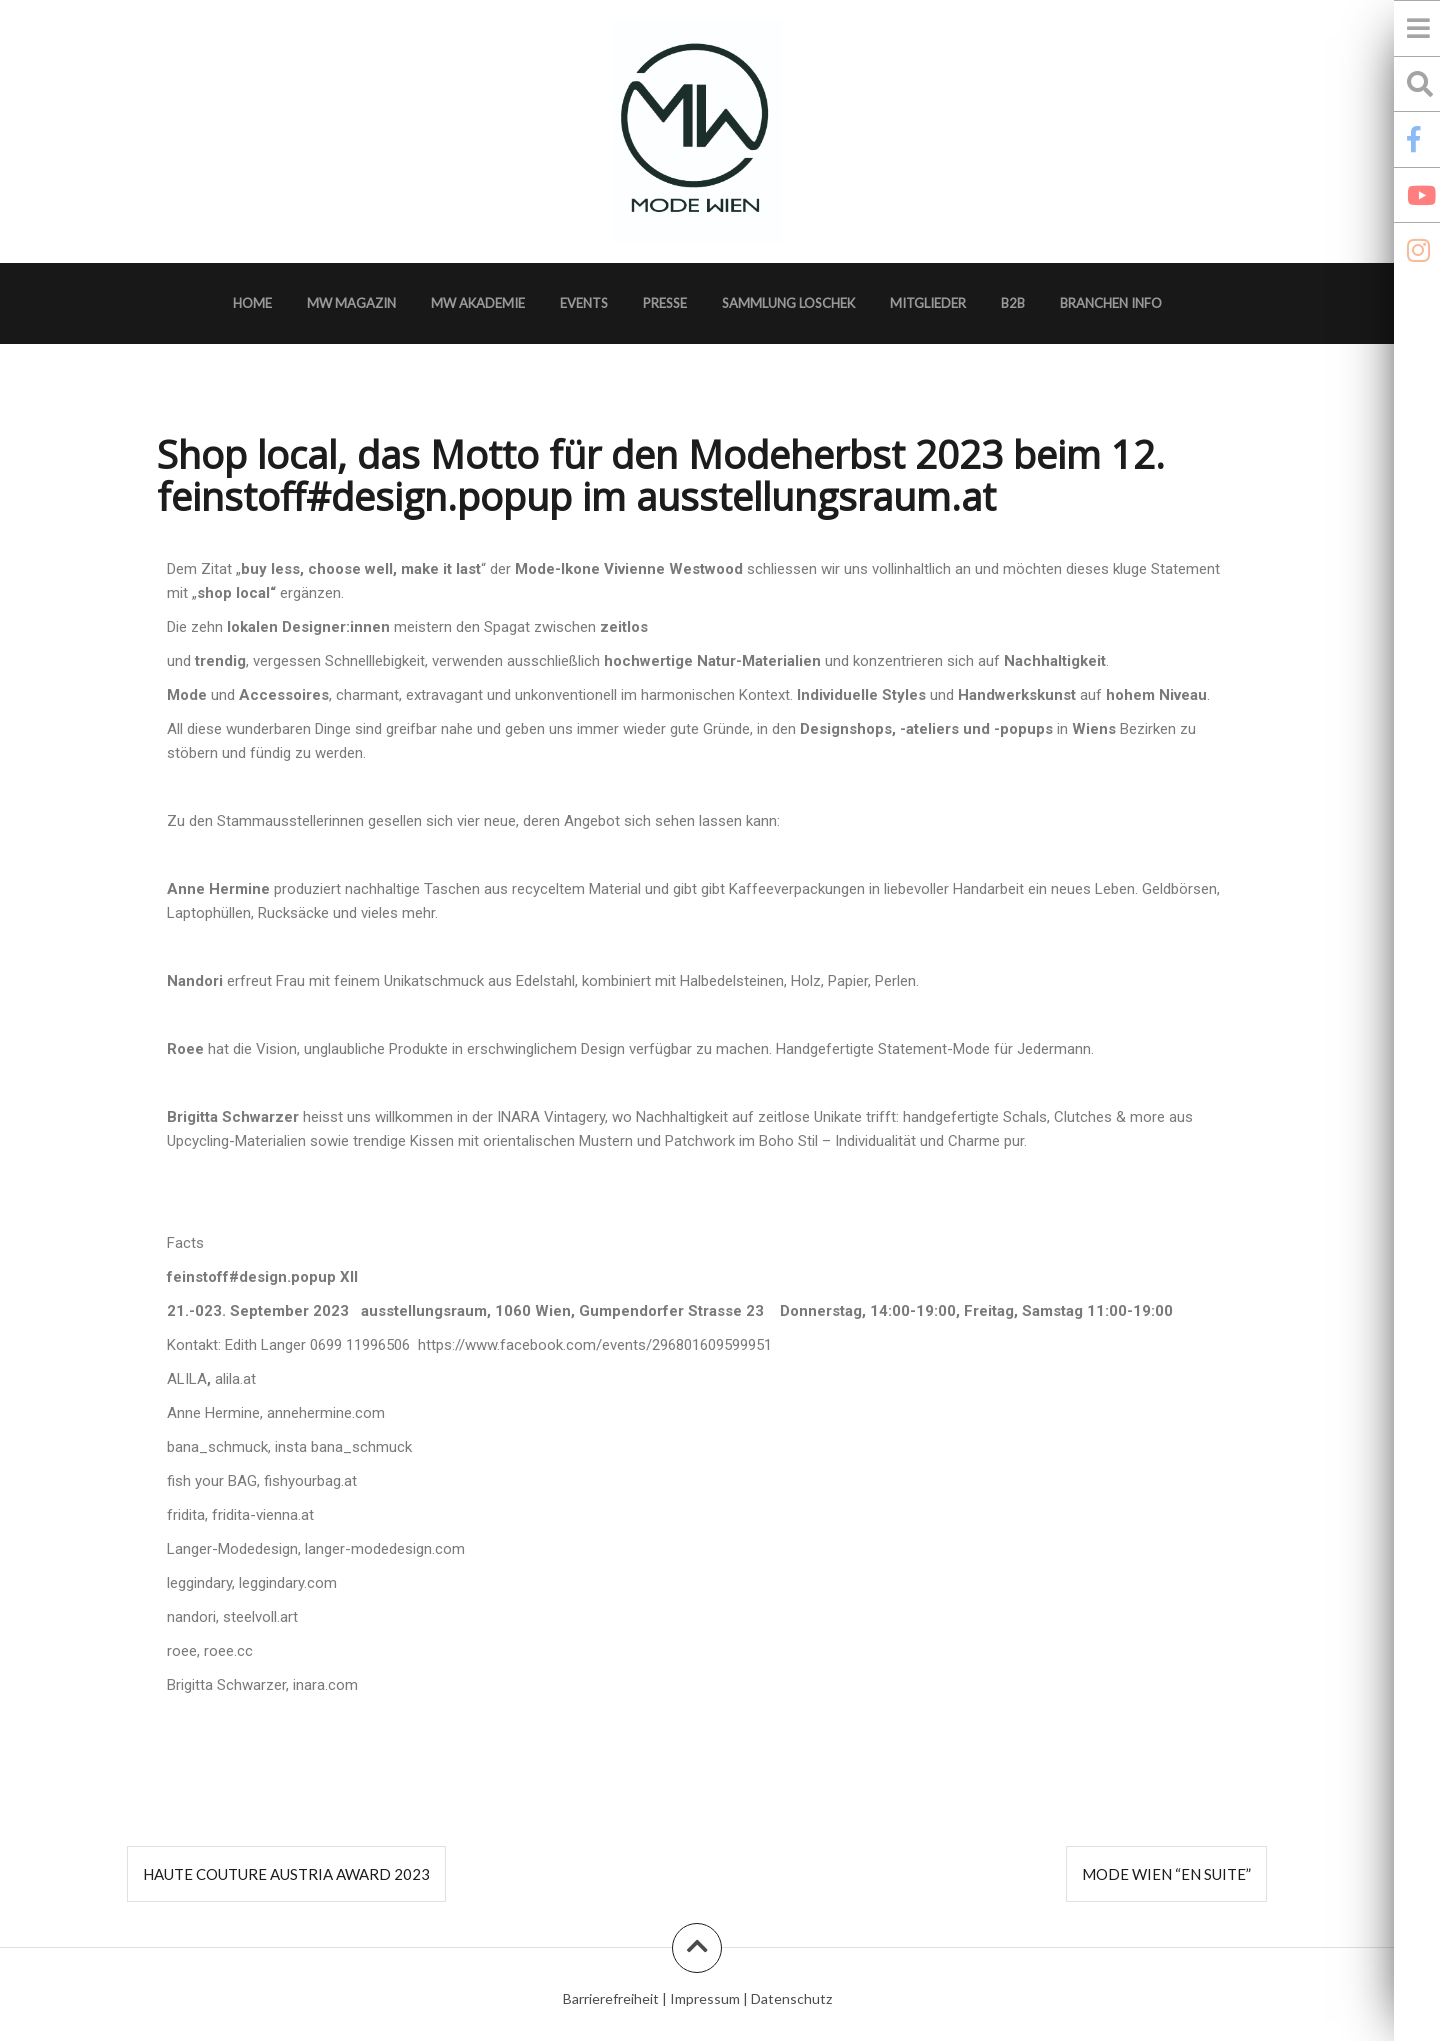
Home (252, 303)
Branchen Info (1111, 303)
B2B (1013, 303)
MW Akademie (478, 303)
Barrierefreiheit (611, 1998)
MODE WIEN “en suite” (1166, 1874)
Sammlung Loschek (788, 303)
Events (584, 303)
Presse (665, 303)
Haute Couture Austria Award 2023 (286, 1874)
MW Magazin (351, 303)
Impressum (705, 1998)
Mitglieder (928, 303)
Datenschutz (791, 1998)
